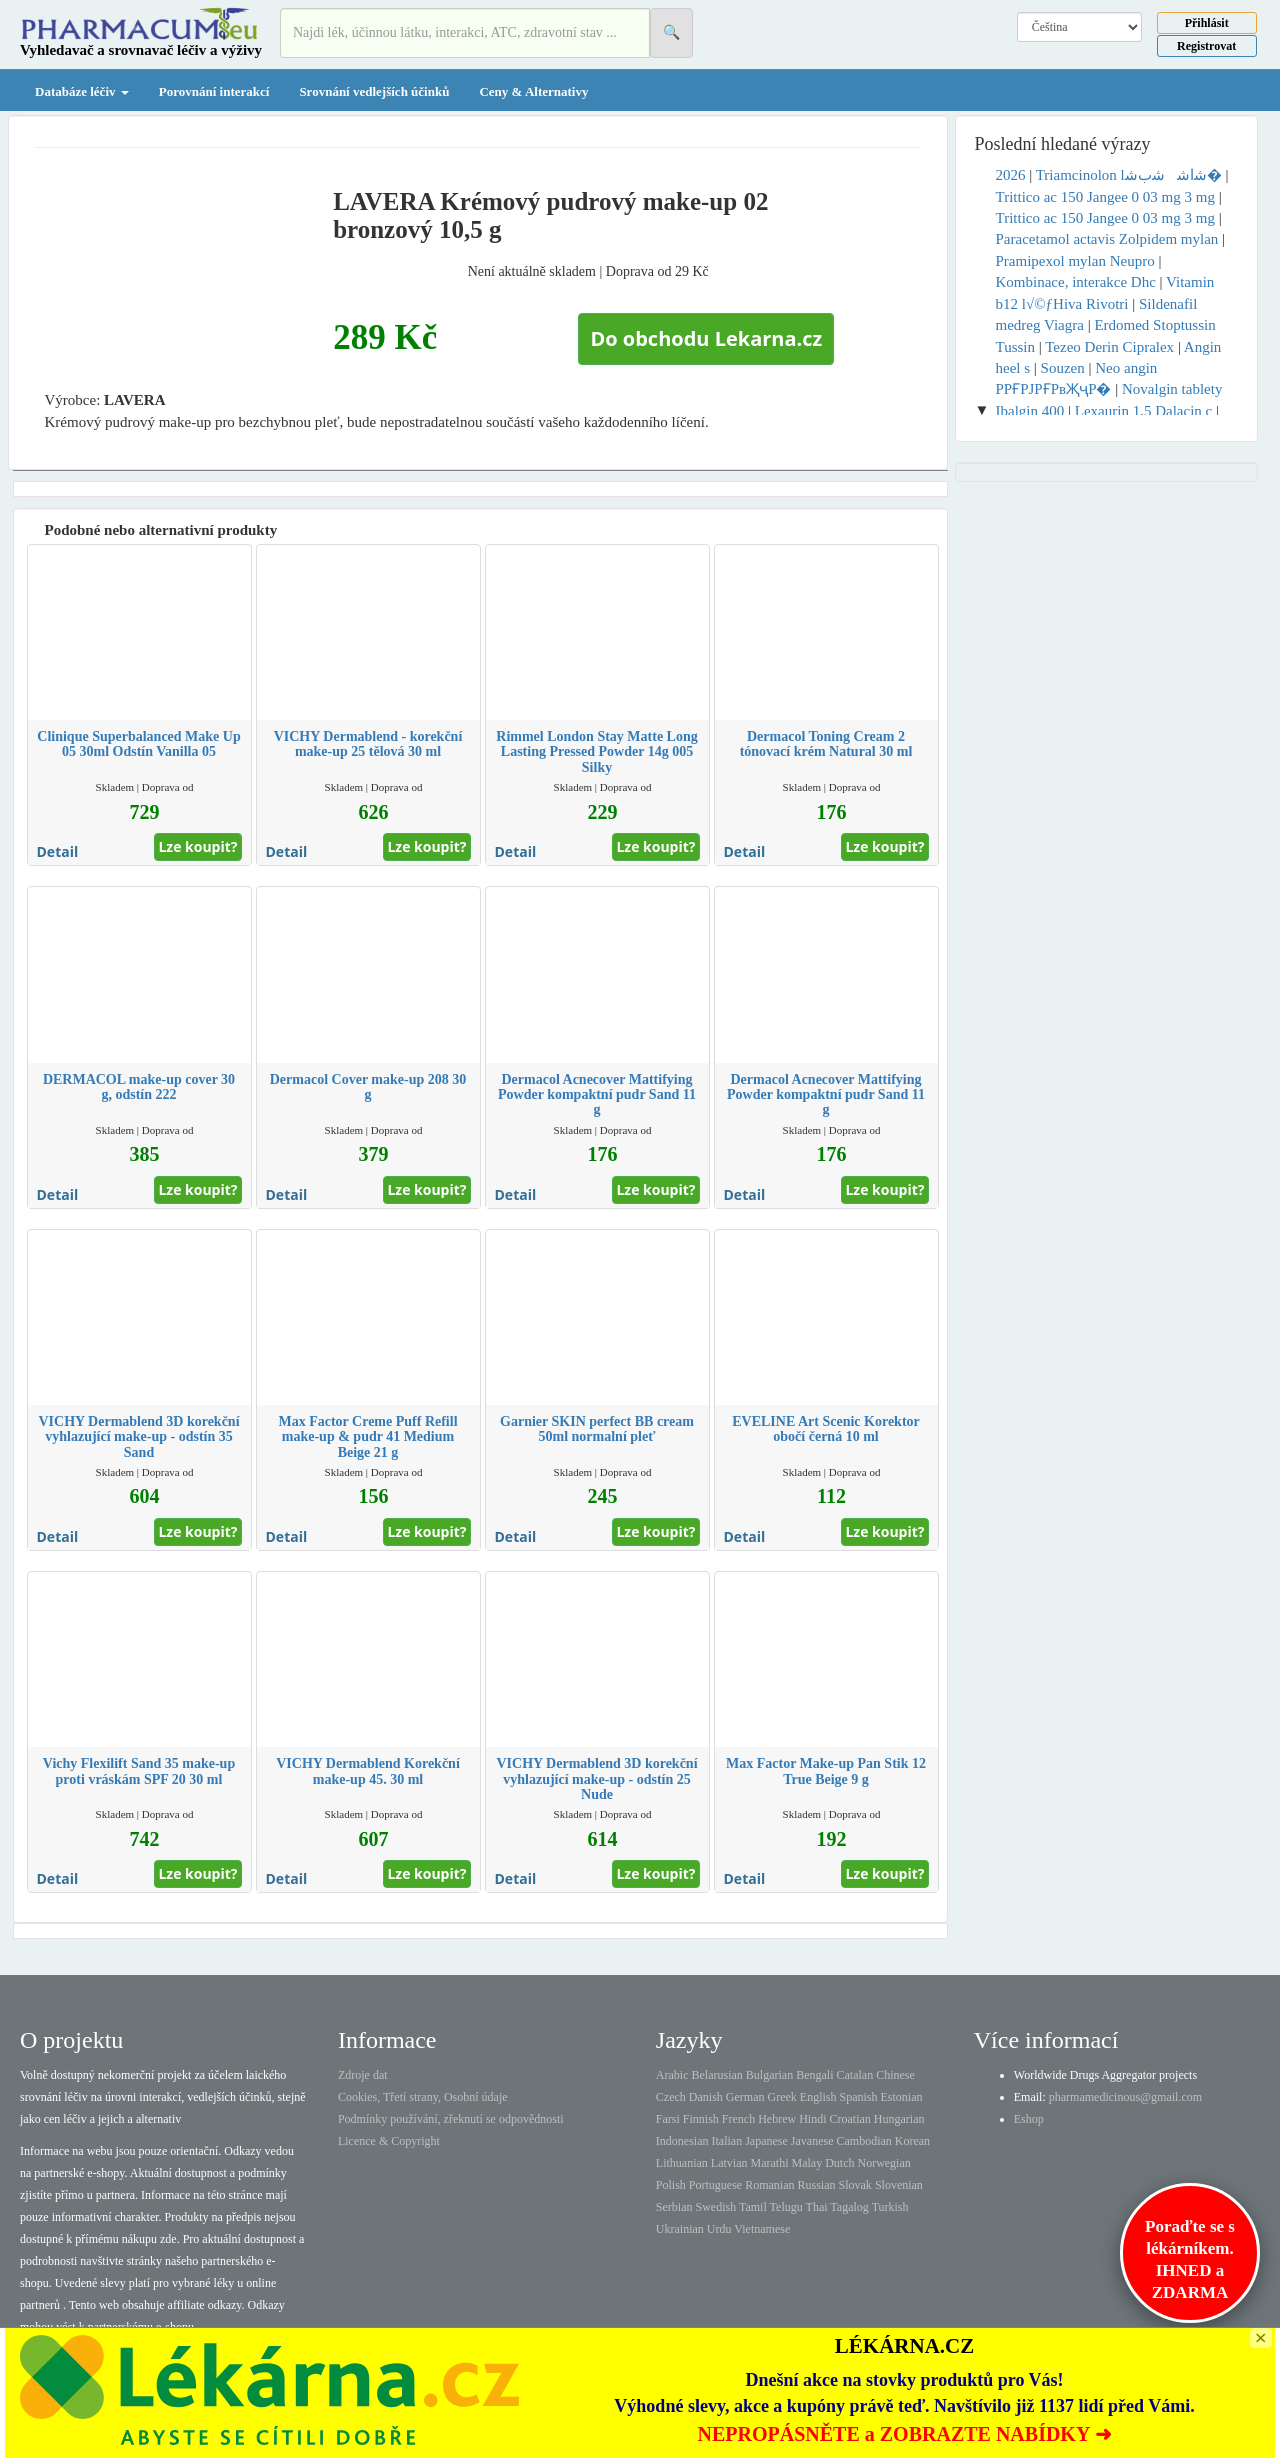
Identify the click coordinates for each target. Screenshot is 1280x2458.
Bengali (814, 2075)
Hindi (812, 2119)
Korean (912, 2141)
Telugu (786, 2207)
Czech (671, 2097)
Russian (817, 2185)
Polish (671, 2185)
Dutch (839, 2163)
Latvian (729, 2163)
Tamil (753, 2207)
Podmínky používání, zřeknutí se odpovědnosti (451, 2119)
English (818, 2097)
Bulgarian (769, 2075)
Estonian (902, 2097)
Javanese (812, 2141)
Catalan (854, 2075)
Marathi (769, 2163)
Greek (781, 2097)
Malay (806, 2163)
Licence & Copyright (389, 2141)
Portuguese (715, 2185)
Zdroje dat (363, 2075)
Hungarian (899, 2119)
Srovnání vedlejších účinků (374, 91)
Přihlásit (1207, 23)
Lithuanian (682, 2163)
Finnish (701, 2119)
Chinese (895, 2075)
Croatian (850, 2119)
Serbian (674, 2207)
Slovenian (899, 2185)
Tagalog (849, 2207)
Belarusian (717, 2075)
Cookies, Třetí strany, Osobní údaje (423, 2097)
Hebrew (777, 2119)
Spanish (858, 2097)
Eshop (1029, 2119)
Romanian (769, 2185)
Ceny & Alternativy (533, 91)
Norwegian (883, 2163)
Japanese (766, 2141)
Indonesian (682, 2141)
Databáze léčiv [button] (82, 91)
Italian (727, 2141)
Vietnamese (762, 2229)
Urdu (719, 2229)
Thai (817, 2207)
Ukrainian (680, 2229)
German (745, 2097)
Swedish (716, 2207)
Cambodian (863, 2141)
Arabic (672, 2075)
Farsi (668, 2119)
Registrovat (1206, 46)
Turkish (890, 2207)
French (738, 2119)
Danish (706, 2097)
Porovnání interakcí (214, 91)
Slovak (855, 2185)
